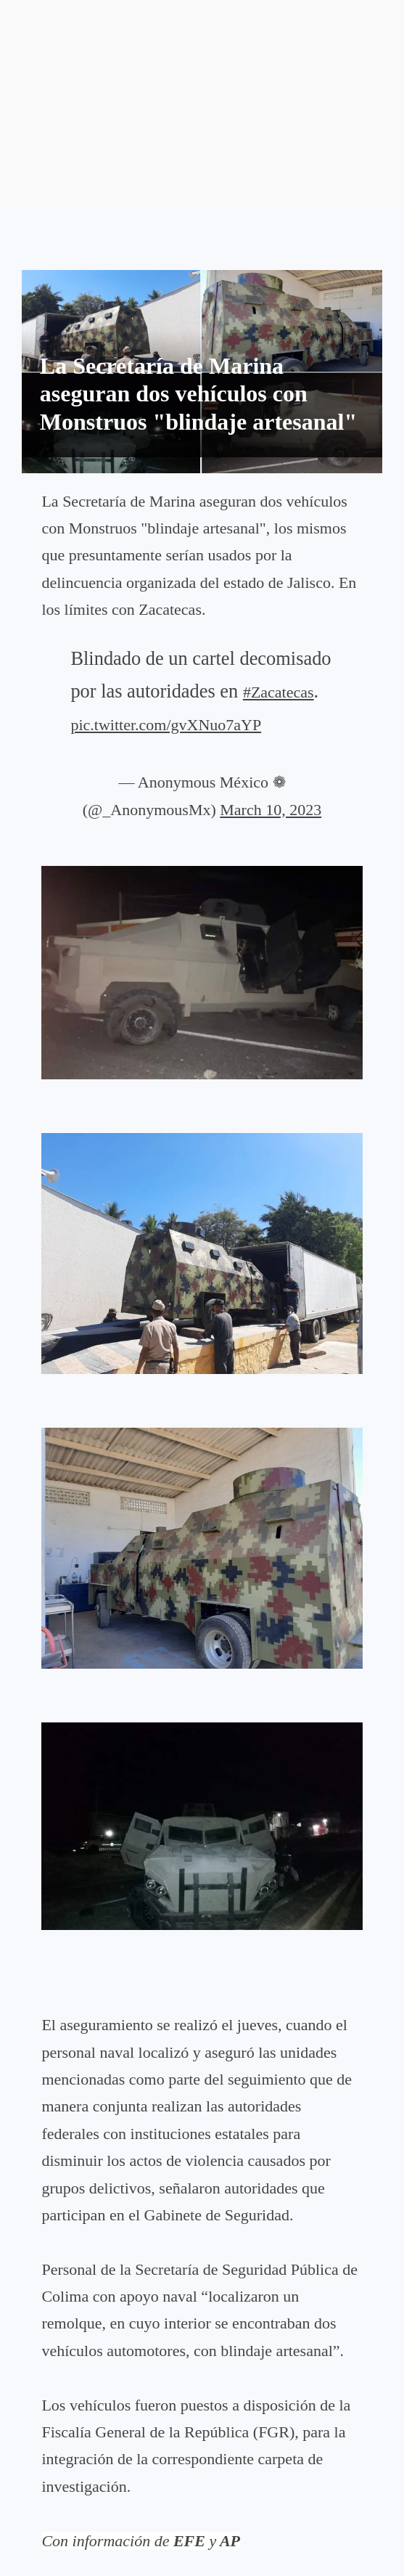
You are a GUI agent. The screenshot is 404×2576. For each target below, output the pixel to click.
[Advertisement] (202, 102)
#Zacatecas (278, 692)
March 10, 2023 (270, 810)
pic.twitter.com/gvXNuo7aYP (165, 725)
